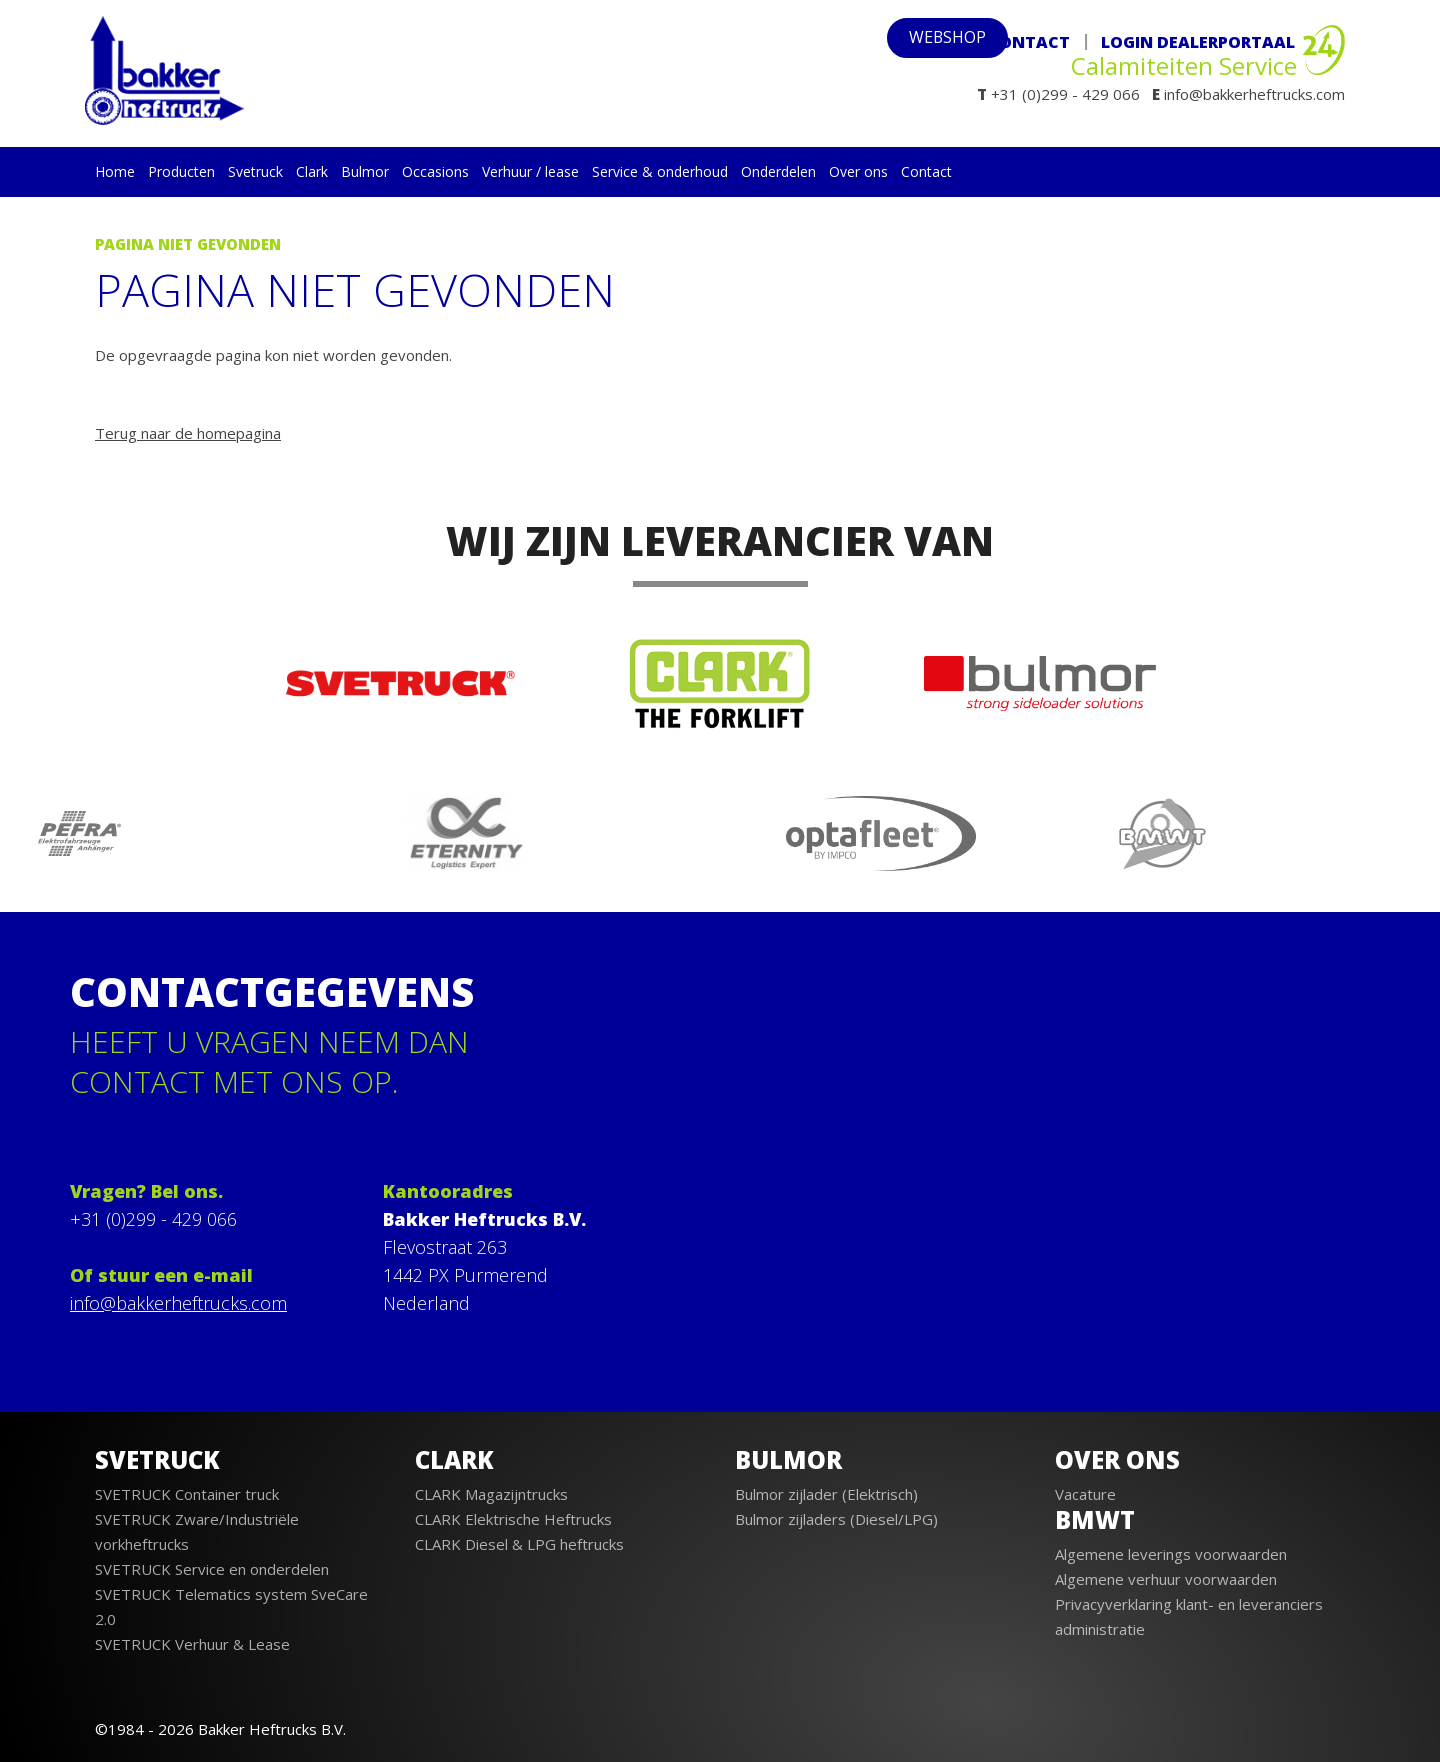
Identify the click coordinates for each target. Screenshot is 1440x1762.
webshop (914, 42)
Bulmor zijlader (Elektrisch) (826, 1494)
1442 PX (416, 1275)
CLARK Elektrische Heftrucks (513, 1519)
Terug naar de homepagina (188, 433)
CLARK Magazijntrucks (491, 1494)
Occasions (435, 171)
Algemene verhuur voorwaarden (1166, 1579)
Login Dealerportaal (1198, 42)
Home (115, 171)
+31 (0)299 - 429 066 (153, 1219)
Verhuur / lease (530, 171)
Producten (181, 171)
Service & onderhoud (660, 171)
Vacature (1085, 1494)
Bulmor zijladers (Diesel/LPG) (836, 1519)
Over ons (858, 171)
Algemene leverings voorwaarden (1171, 1554)
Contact (1029, 41)
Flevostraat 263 (445, 1247)
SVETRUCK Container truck (187, 1494)
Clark (312, 171)
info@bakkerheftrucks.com (178, 1303)
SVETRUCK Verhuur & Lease (192, 1644)
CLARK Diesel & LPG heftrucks (519, 1544)
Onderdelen (778, 171)
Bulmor (365, 171)
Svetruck (255, 171)
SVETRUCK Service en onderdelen (212, 1569)
